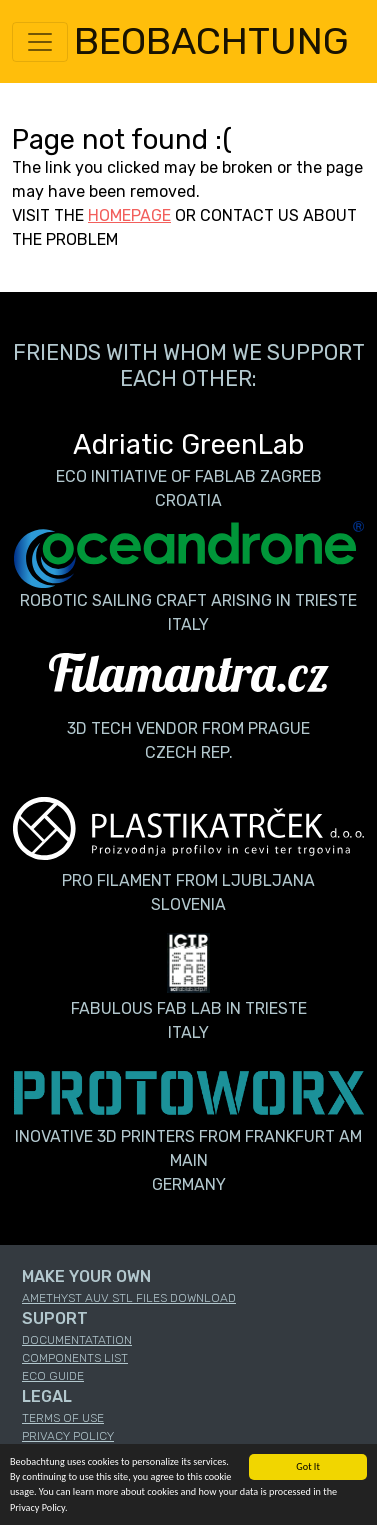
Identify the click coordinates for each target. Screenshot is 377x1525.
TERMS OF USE (63, 1418)
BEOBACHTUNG (211, 41)
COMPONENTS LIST (75, 1358)
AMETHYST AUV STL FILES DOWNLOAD (129, 1298)
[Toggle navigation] (40, 42)
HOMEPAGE (129, 215)
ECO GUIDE (53, 1376)
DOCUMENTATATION (77, 1340)
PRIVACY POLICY (68, 1436)
